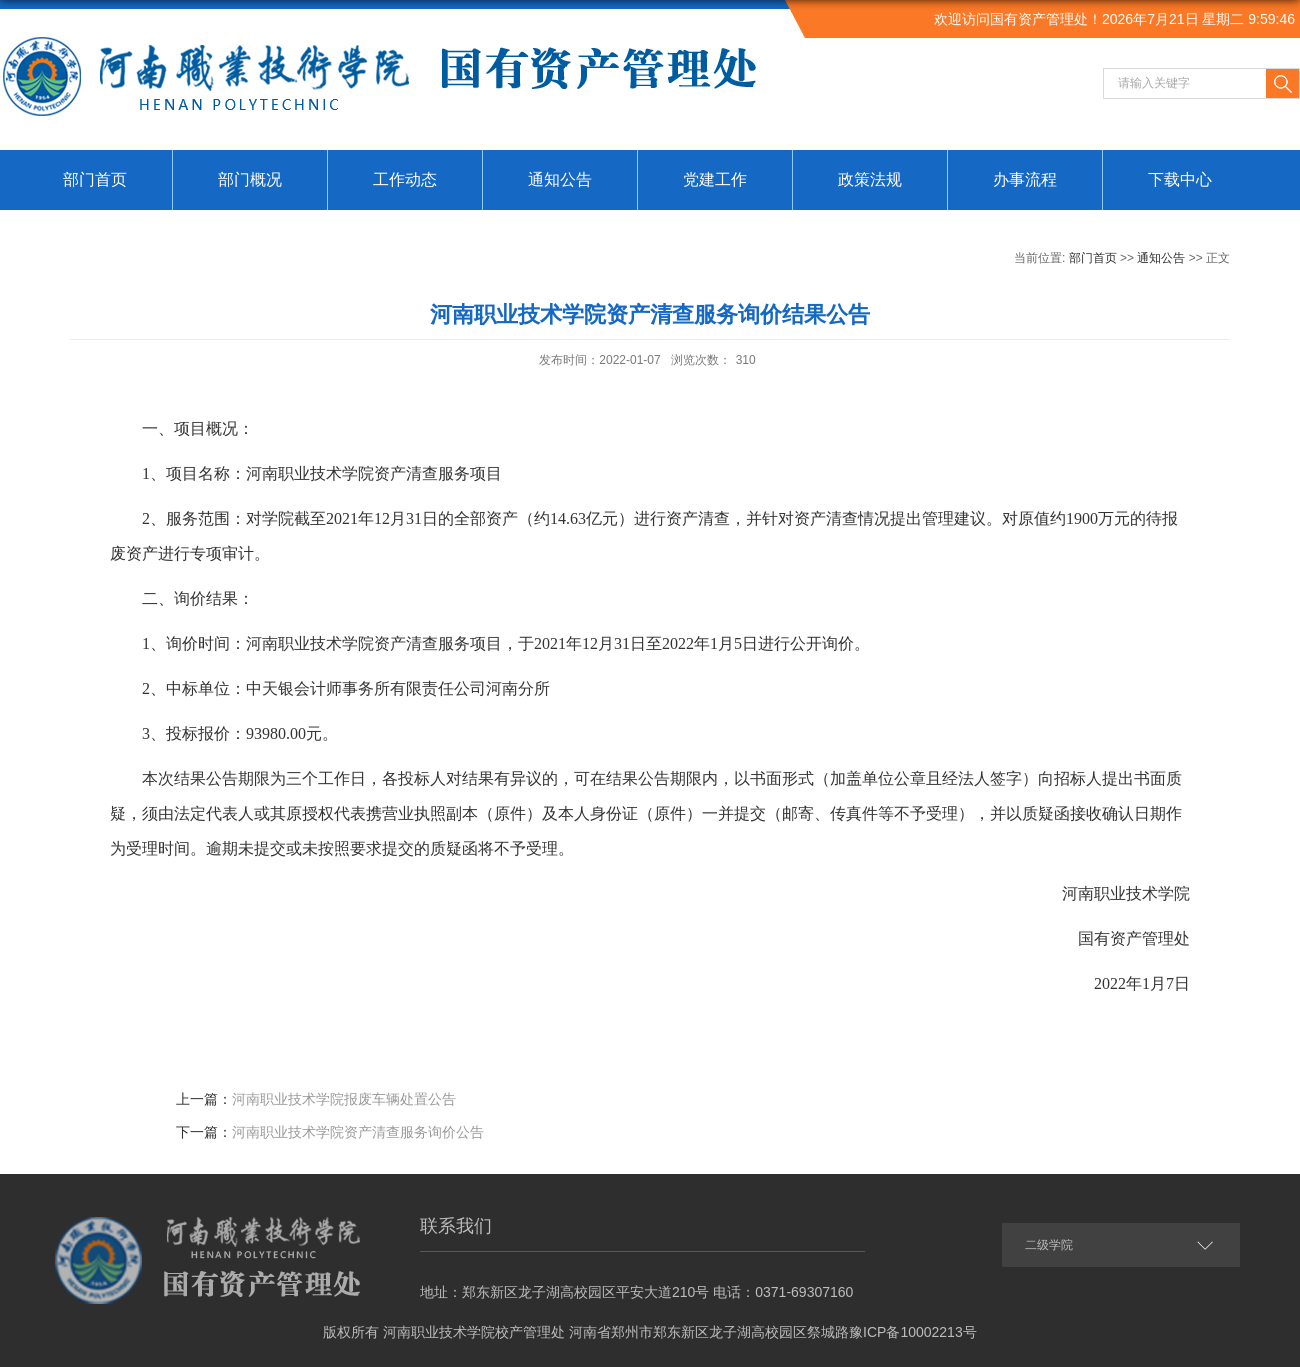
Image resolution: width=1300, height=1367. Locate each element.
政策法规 (870, 179)
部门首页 (95, 179)
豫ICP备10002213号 (913, 1332)
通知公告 (560, 179)
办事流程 (1025, 179)
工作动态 (405, 179)
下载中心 (1180, 179)
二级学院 (1049, 1245)
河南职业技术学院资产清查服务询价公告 (358, 1132)
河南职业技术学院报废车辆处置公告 (344, 1099)
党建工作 (715, 179)
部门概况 (250, 179)
